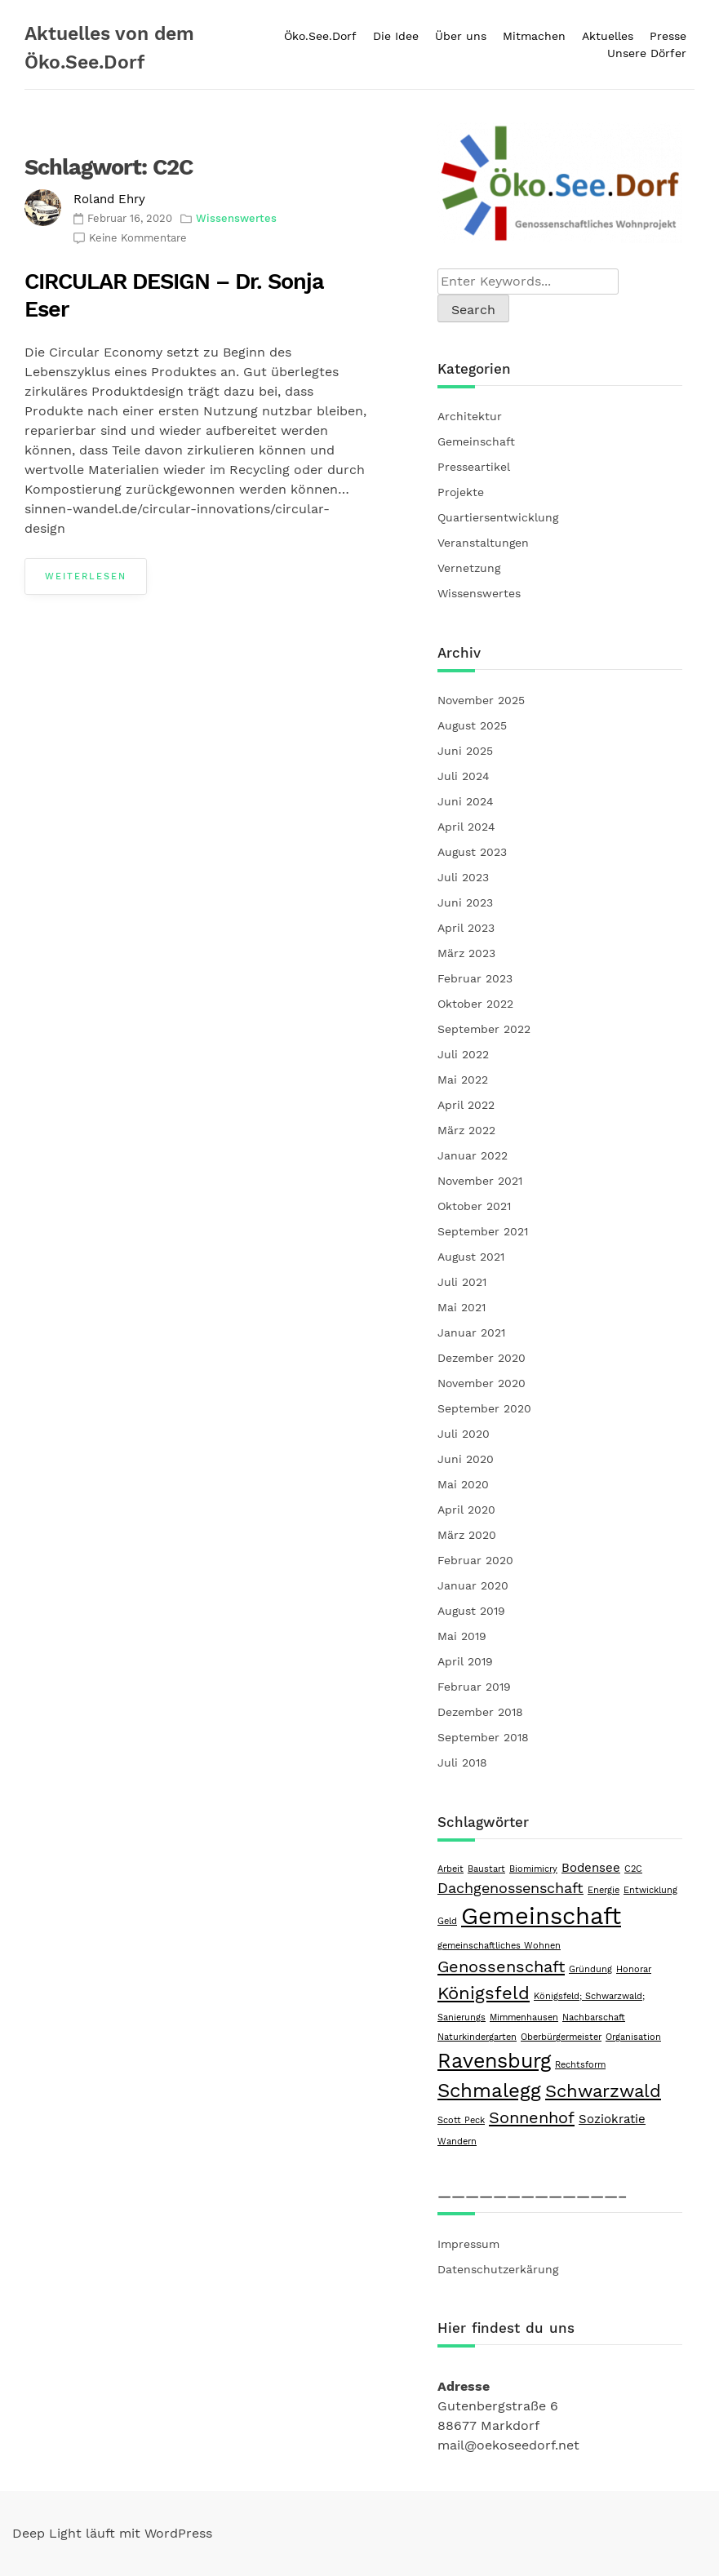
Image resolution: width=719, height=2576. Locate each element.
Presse (668, 35)
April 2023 (466, 927)
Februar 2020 (475, 1560)
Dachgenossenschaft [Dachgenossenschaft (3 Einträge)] (510, 1887)
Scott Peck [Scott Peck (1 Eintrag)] (461, 2120)
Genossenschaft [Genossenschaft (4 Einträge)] (501, 1966)
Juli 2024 (463, 776)
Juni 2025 (465, 750)
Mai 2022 (462, 1079)
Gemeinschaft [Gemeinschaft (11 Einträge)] (541, 1916)
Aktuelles (607, 35)
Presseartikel (473, 466)
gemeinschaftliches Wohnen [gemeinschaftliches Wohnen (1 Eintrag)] (499, 1945)
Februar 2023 (475, 978)
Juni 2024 (465, 801)
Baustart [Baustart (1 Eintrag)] (486, 1869)
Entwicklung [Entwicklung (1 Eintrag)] (650, 1890)
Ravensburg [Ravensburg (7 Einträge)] (494, 2061)
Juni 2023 (465, 902)
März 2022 (466, 1130)
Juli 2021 (461, 1281)
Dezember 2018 (480, 1711)
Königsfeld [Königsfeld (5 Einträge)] (483, 1992)
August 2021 (470, 1256)
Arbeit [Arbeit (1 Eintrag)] (450, 1869)
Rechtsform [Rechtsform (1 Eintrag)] (580, 2064)
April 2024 (466, 826)
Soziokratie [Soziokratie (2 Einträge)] (612, 2119)
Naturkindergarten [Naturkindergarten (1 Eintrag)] (477, 2037)
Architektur (469, 416)
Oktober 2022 (475, 1003)
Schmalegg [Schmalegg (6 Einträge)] (489, 2090)
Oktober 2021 (474, 1206)
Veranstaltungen (483, 542)
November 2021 (479, 1180)
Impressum (468, 2243)
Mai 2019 (461, 1636)
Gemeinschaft (476, 441)
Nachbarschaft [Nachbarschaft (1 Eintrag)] (593, 2017)
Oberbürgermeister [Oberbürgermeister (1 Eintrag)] (561, 2037)
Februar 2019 (474, 1686)
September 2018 (483, 1737)
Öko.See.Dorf (320, 35)
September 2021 (482, 1231)
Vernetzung (468, 567)
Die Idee (396, 35)
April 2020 (466, 1509)
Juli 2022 (463, 1054)
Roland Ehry (109, 199)
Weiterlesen (85, 576)
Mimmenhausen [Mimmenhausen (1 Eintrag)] (524, 2017)
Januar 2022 (472, 1155)
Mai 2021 (461, 1307)
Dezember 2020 (481, 1357)
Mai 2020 (463, 1484)
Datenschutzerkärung (497, 2269)
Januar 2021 (471, 1332)
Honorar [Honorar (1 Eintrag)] (633, 1969)
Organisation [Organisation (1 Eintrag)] (633, 2037)
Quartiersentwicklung (497, 517)
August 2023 (472, 851)
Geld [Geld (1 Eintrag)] (447, 1921)
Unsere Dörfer (646, 53)
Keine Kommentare (138, 238)
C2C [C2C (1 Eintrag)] (633, 1869)
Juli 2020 (463, 1433)
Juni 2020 (465, 1458)
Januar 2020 (472, 1585)
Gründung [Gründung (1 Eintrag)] (590, 1969)
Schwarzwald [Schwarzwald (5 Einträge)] (603, 2090)
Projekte (460, 492)
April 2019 (465, 1661)
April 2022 (466, 1104)
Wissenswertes (236, 218)
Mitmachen (534, 35)
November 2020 (481, 1383)
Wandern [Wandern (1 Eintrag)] (457, 2141)
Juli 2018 (462, 1762)
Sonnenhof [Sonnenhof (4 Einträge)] (532, 2117)
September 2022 (483, 1028)
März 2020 (466, 1534)
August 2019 (471, 1610)
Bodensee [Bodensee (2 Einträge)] (590, 1867)
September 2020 (484, 1408)
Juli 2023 (463, 877)
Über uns (460, 35)
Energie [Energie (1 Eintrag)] (603, 1890)
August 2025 (472, 725)
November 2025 (481, 700)
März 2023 (466, 953)
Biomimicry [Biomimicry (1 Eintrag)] (533, 1869)
